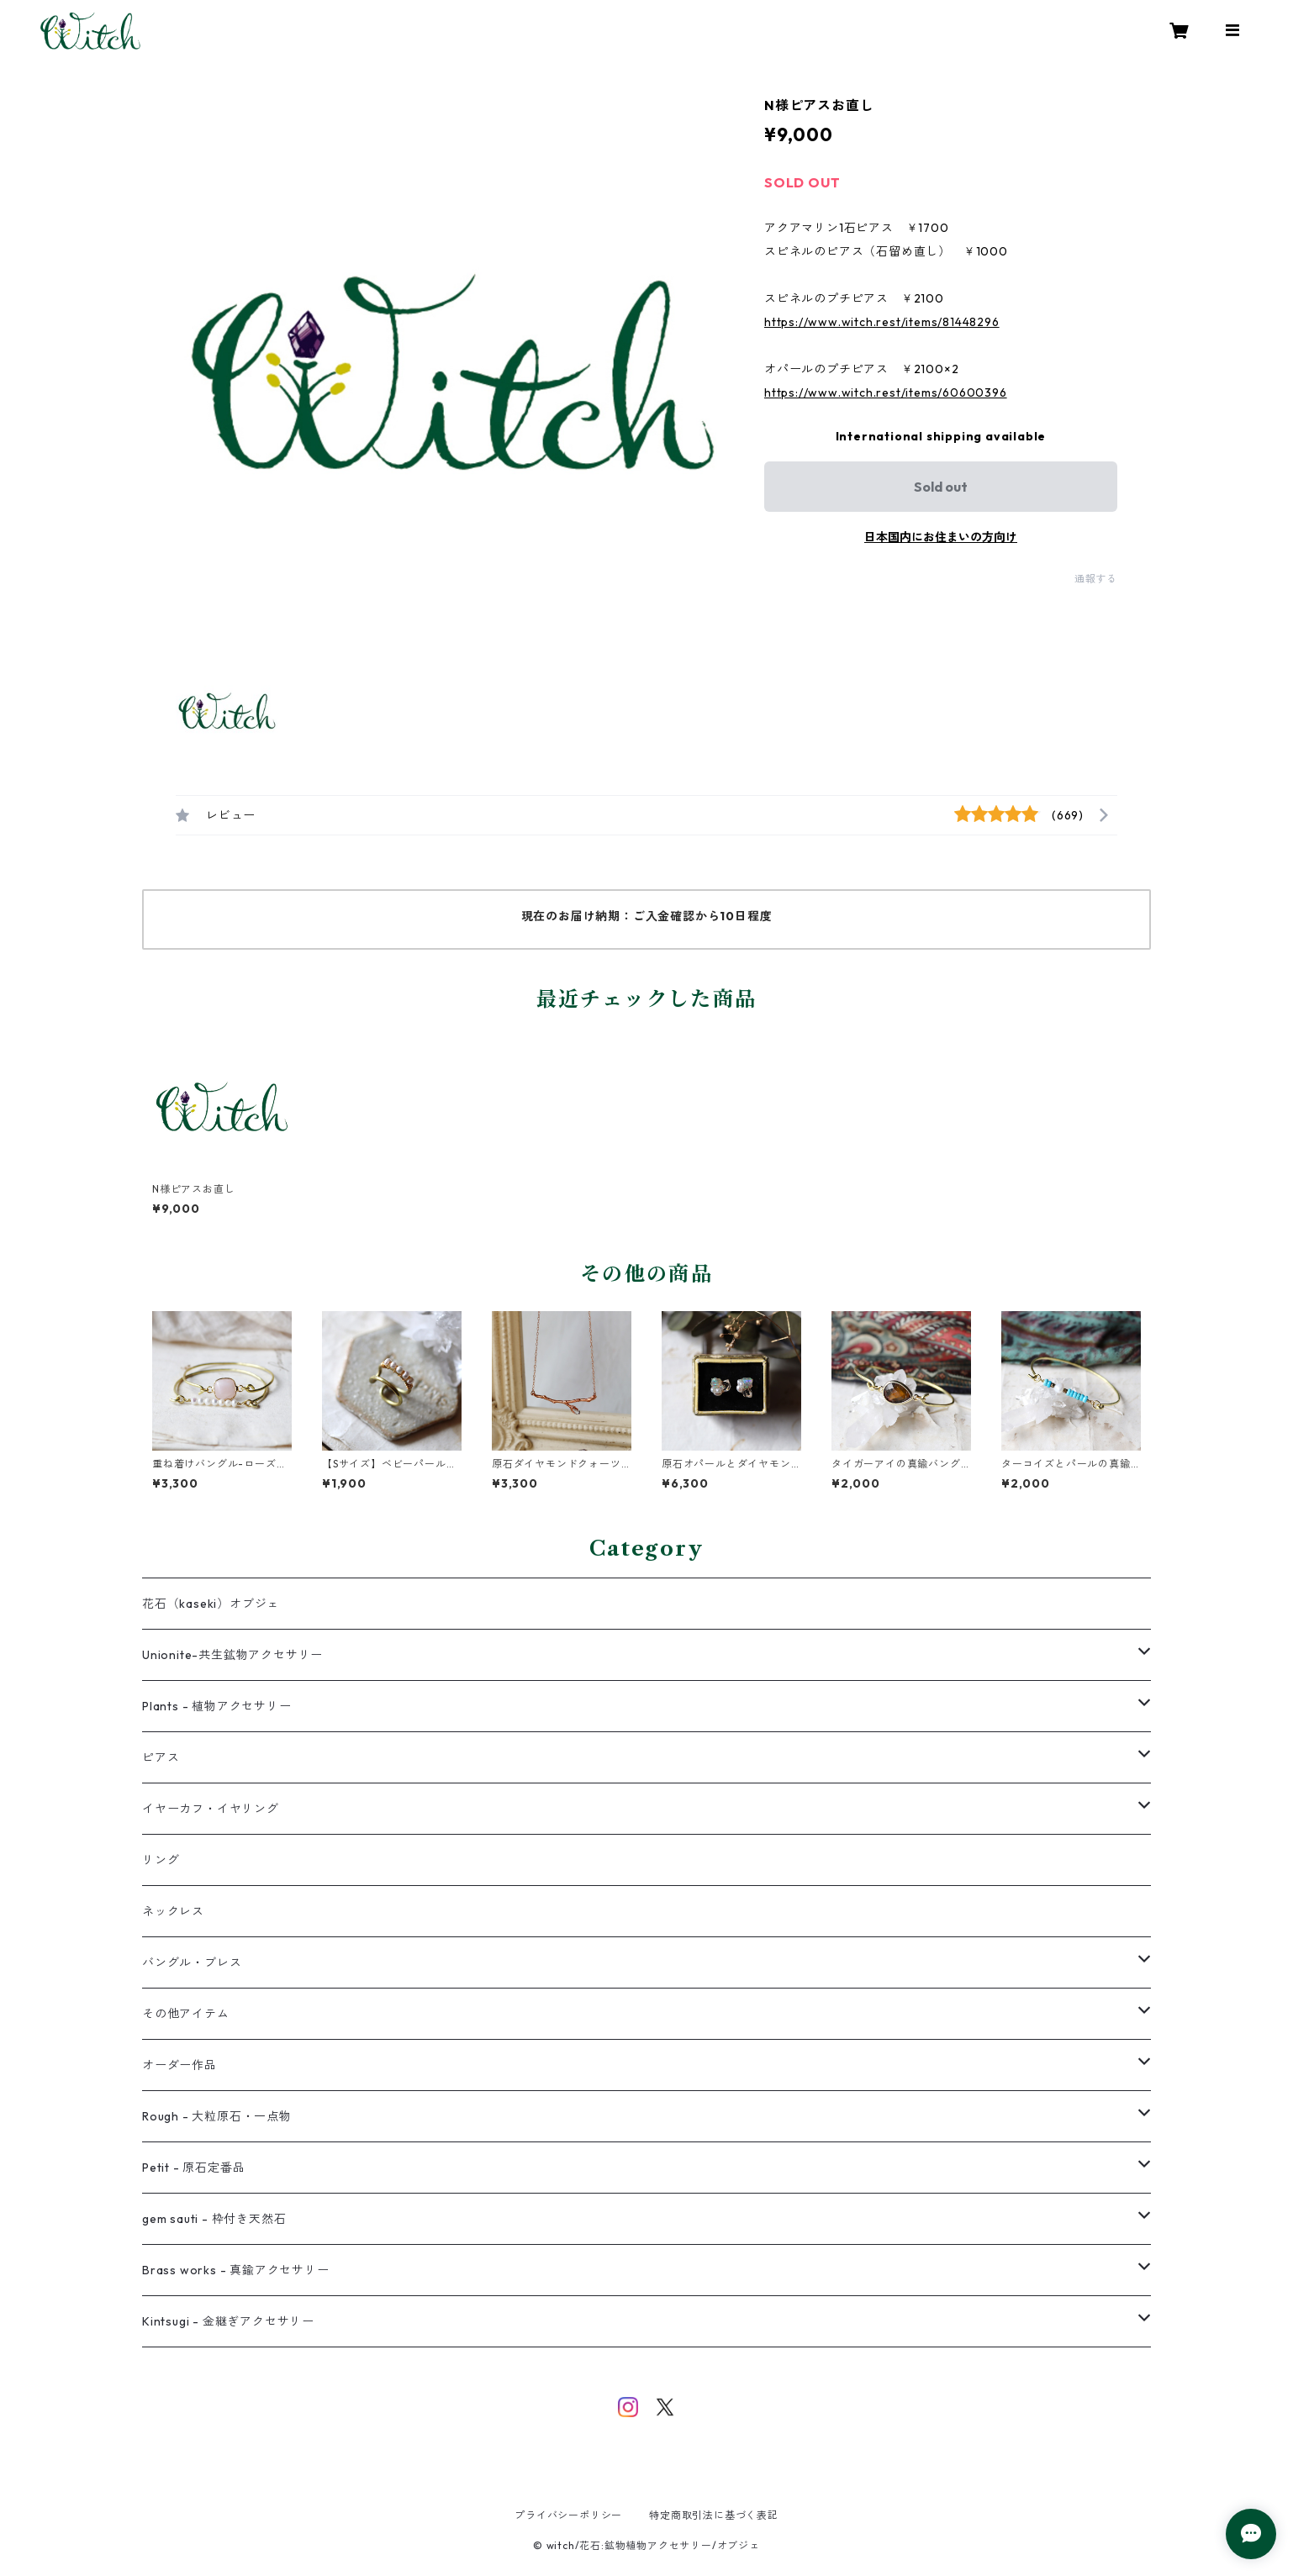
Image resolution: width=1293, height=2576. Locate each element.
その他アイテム (186, 2013)
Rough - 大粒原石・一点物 (217, 2116)
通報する (1095, 578)
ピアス (160, 1757)
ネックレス (173, 1911)
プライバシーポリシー (568, 2515)
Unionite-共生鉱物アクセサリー (232, 1654)
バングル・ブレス (191, 1962)
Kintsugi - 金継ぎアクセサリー (228, 2321)
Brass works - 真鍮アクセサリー (236, 2270)
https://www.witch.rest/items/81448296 (882, 321)
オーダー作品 (179, 2065)
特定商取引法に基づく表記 (713, 2515)
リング (160, 1859)
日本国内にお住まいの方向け (940, 537)
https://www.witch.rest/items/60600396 (885, 392)
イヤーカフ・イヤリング (210, 1808)
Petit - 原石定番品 (193, 2167)
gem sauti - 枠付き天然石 (214, 2218)
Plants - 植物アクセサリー (217, 1706)
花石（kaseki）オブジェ (210, 1603)
